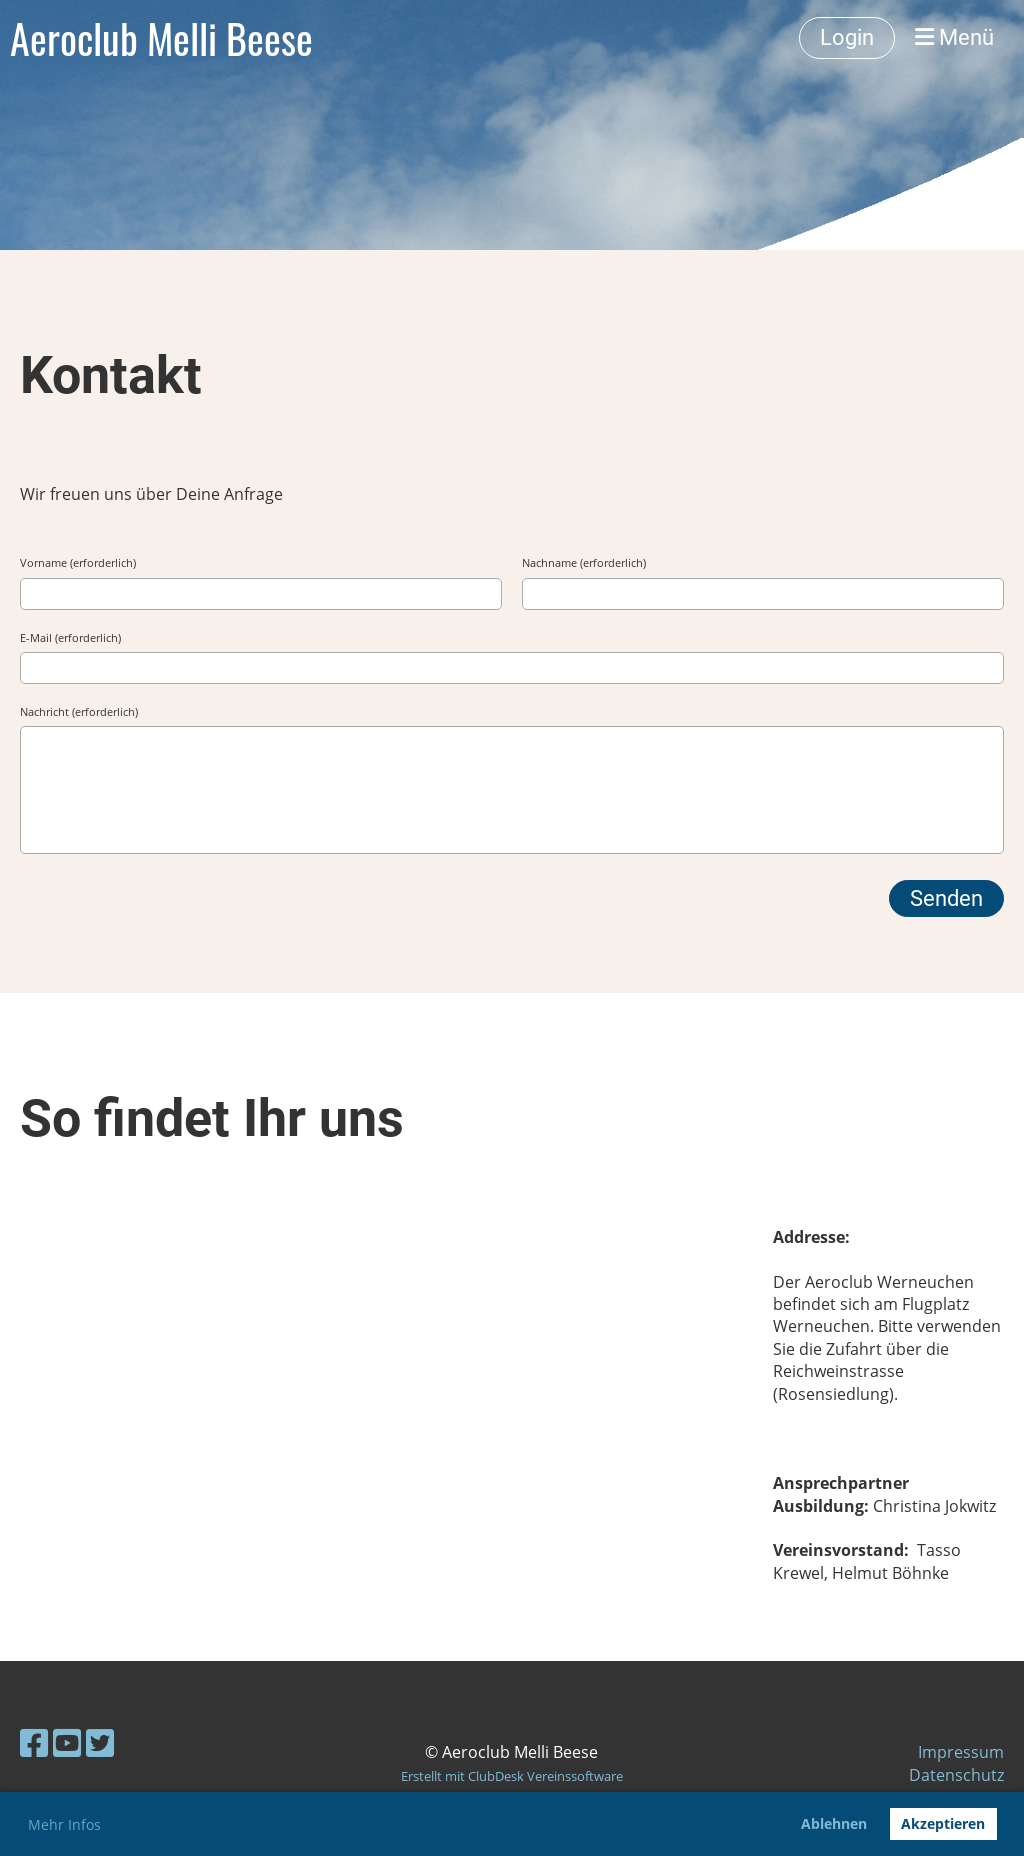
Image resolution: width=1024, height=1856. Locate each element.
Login (847, 37)
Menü (954, 37)
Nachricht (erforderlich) (79, 711)
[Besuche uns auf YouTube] (67, 1742)
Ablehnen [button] (834, 1823)
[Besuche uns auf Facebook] (34, 1742)
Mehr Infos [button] (64, 1824)
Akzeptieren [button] (943, 1823)
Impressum (961, 1752)
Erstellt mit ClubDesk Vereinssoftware (512, 1776)
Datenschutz (956, 1775)
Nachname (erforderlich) (584, 562)
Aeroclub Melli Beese (161, 38)
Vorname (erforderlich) (78, 562)
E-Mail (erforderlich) (70, 637)
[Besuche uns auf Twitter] (100, 1742)
